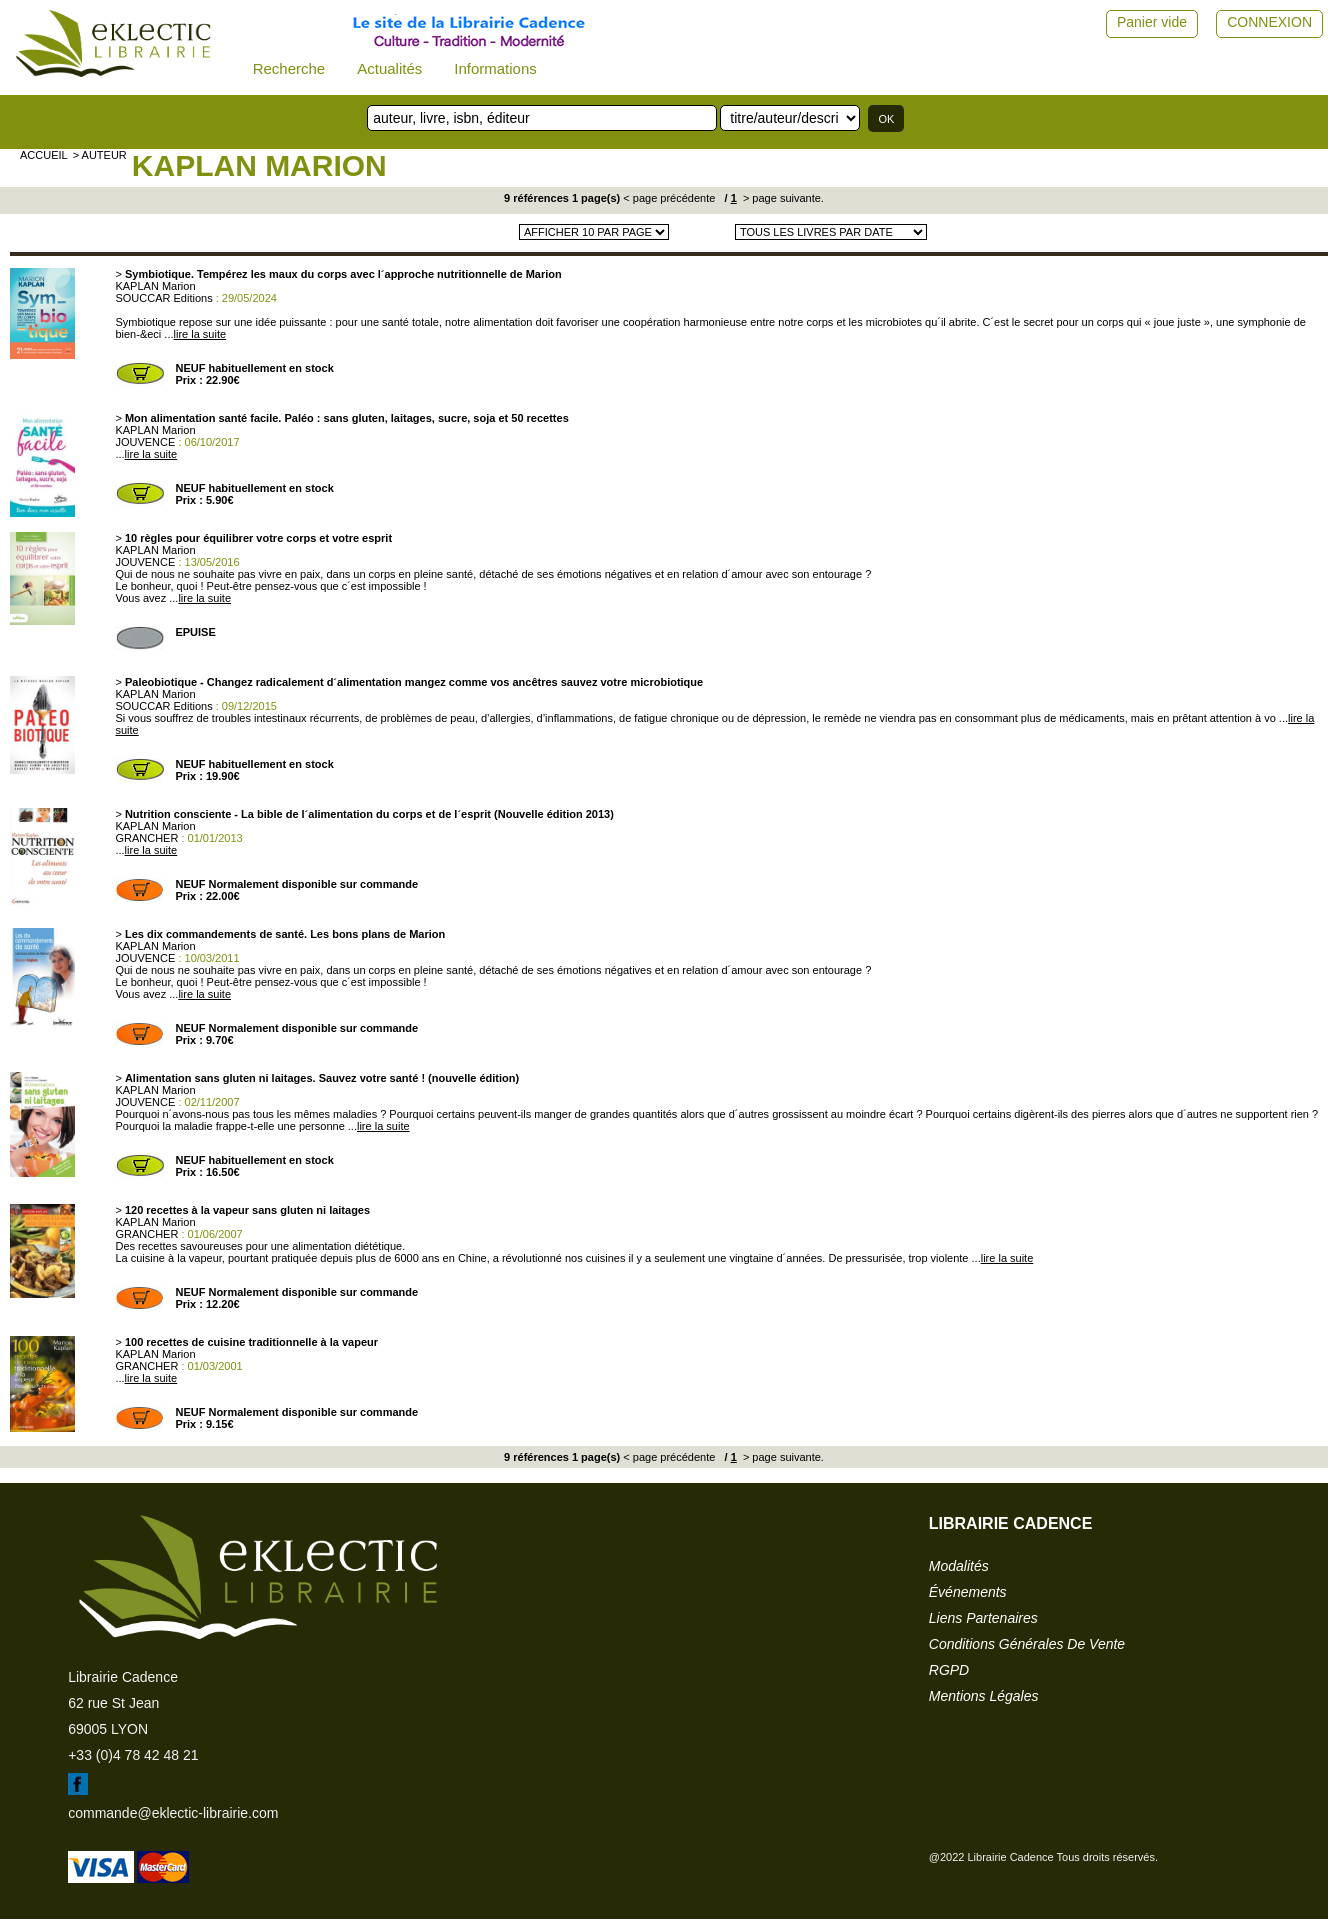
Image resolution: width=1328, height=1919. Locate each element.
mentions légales (984, 1696)
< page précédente (669, 198)
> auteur (100, 155)
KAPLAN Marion (259, 165)
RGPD (949, 1670)
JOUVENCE (145, 442)
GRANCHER (146, 838)
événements (968, 1592)
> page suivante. (782, 198)
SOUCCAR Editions (163, 298)
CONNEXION (1269, 22)
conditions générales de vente (1027, 1644)
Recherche (289, 68)
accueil (44, 155)
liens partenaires (983, 1618)
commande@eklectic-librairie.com (173, 1813)
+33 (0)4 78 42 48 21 (133, 1755)
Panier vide (1152, 22)
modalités (959, 1566)
